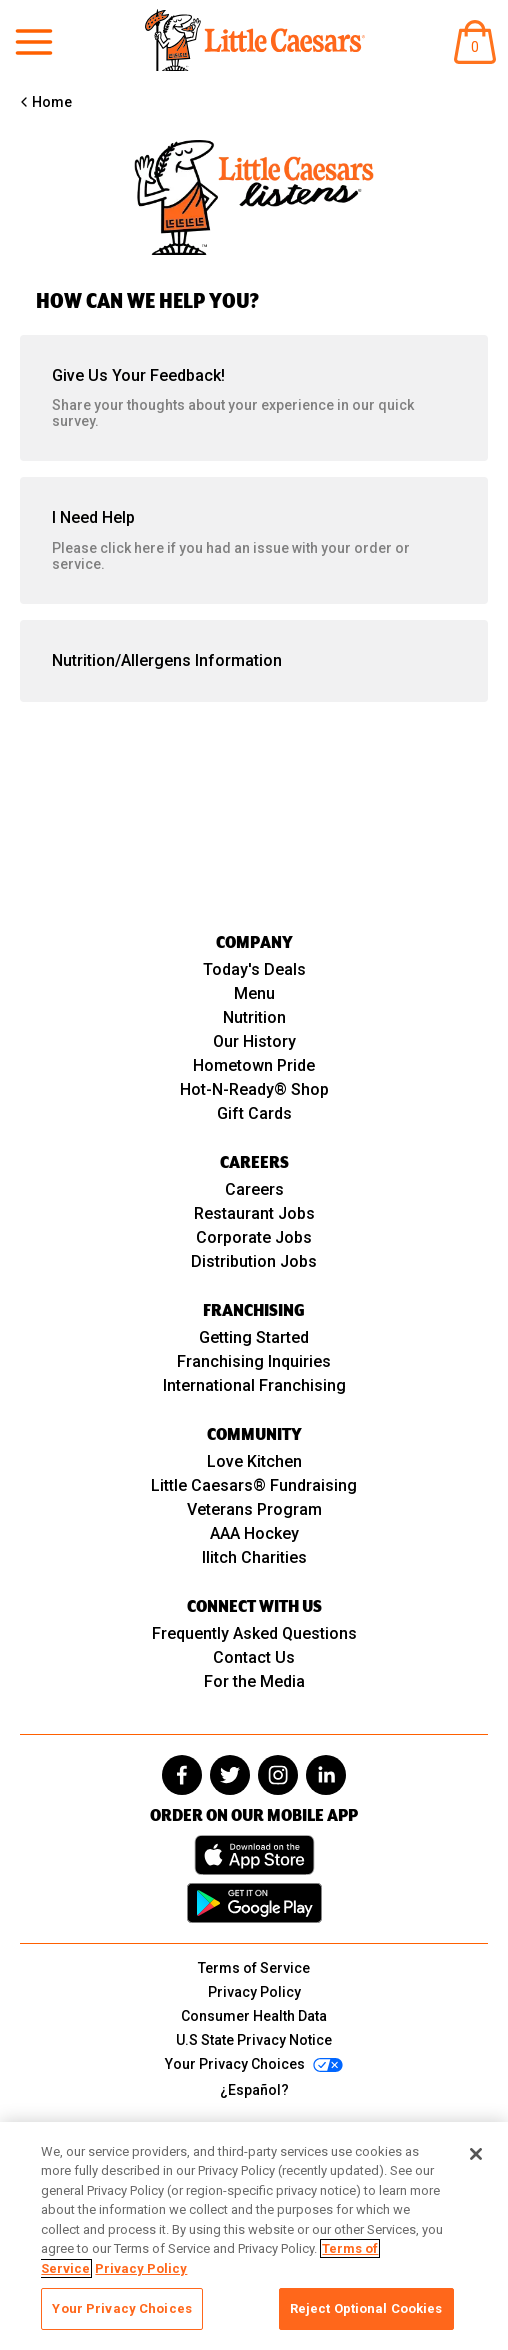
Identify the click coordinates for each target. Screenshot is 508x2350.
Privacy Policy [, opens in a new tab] (141, 2268)
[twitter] (230, 1775)
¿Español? (254, 2090)
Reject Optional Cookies (366, 2308)
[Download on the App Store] (254, 1855)
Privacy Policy (254, 1992)
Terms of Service (254, 1968)
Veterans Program (254, 1509)
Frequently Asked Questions (254, 1633)
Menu (254, 993)
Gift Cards (254, 1113)
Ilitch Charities (254, 1557)
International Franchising (254, 1385)
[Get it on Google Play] (254, 1903)
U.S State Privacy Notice (254, 2040)
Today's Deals (254, 969)
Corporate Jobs (254, 1237)
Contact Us (254, 1657)
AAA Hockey (254, 1533)
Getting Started (254, 1337)
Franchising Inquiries (254, 1361)
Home (52, 102)
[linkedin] (326, 1775)
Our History (254, 1041)
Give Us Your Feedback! (254, 398)
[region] (254, 2236)
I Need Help (254, 540)
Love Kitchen (254, 1461)
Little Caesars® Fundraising (254, 1485)
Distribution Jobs (254, 1261)
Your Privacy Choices (122, 2308)
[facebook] (182, 1775)
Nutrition (254, 1017)
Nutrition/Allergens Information (167, 660)
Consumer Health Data (254, 2016)
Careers (254, 1189)
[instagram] (278, 1775)
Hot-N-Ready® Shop (254, 1089)
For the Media (254, 1681)
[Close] (476, 2154)
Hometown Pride (254, 1065)
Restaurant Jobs (254, 1213)
